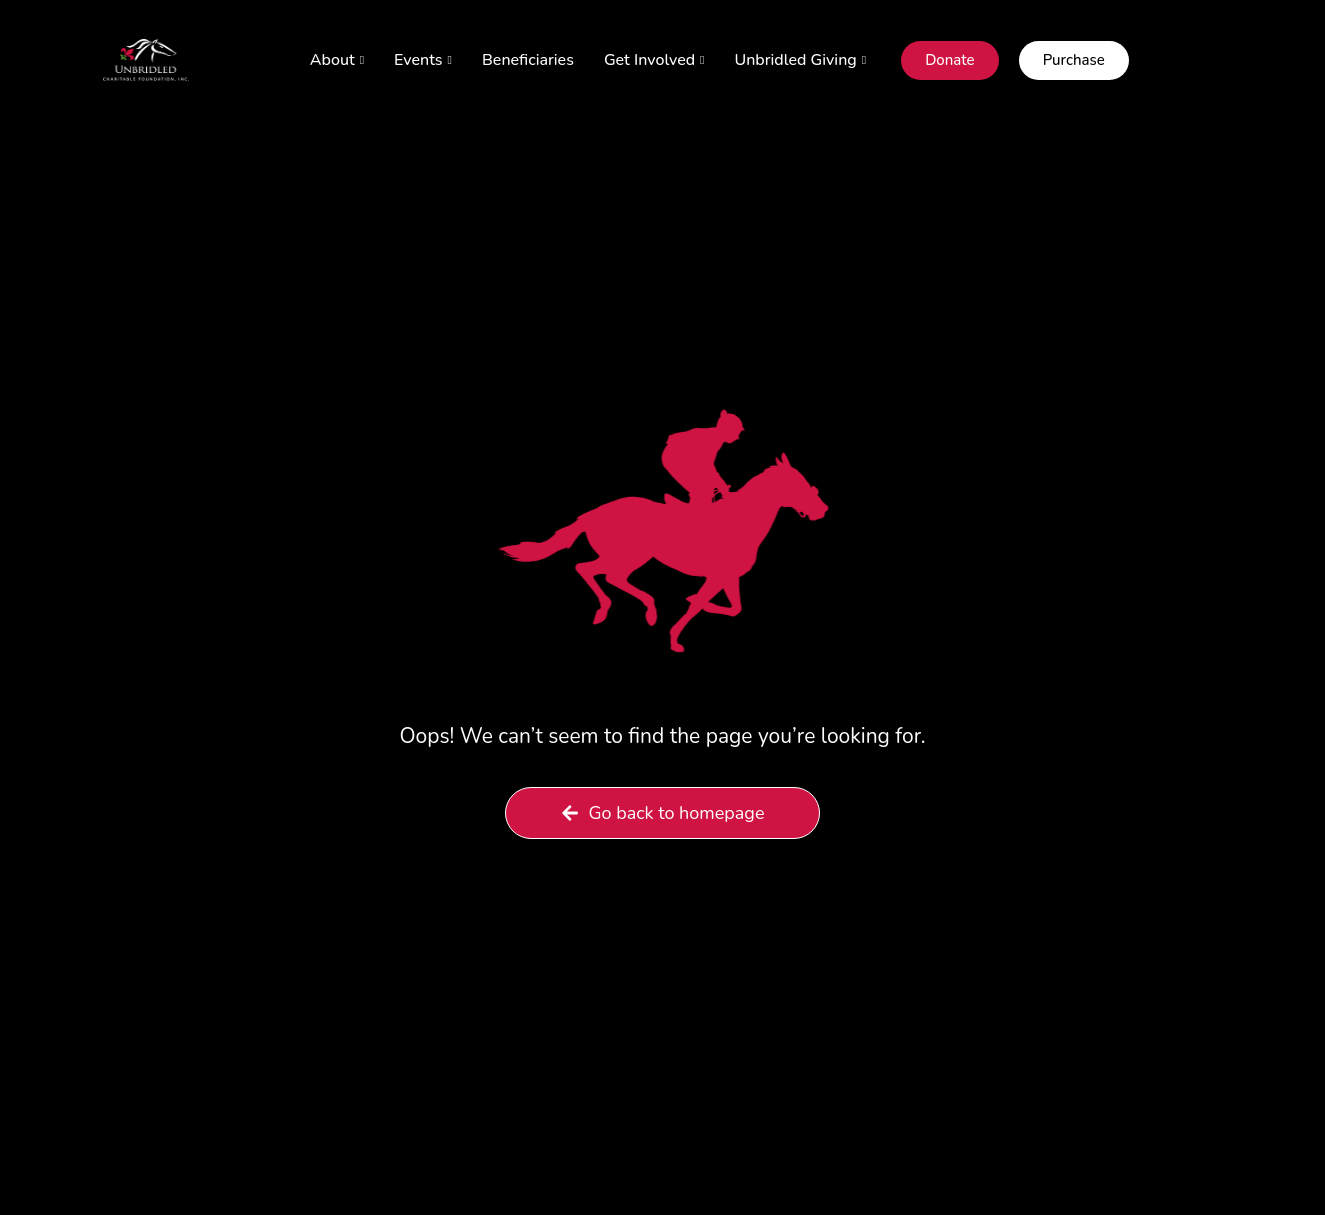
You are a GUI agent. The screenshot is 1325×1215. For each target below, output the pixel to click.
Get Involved (654, 60)
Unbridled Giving (801, 60)
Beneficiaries (528, 60)
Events (423, 60)
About (337, 60)
